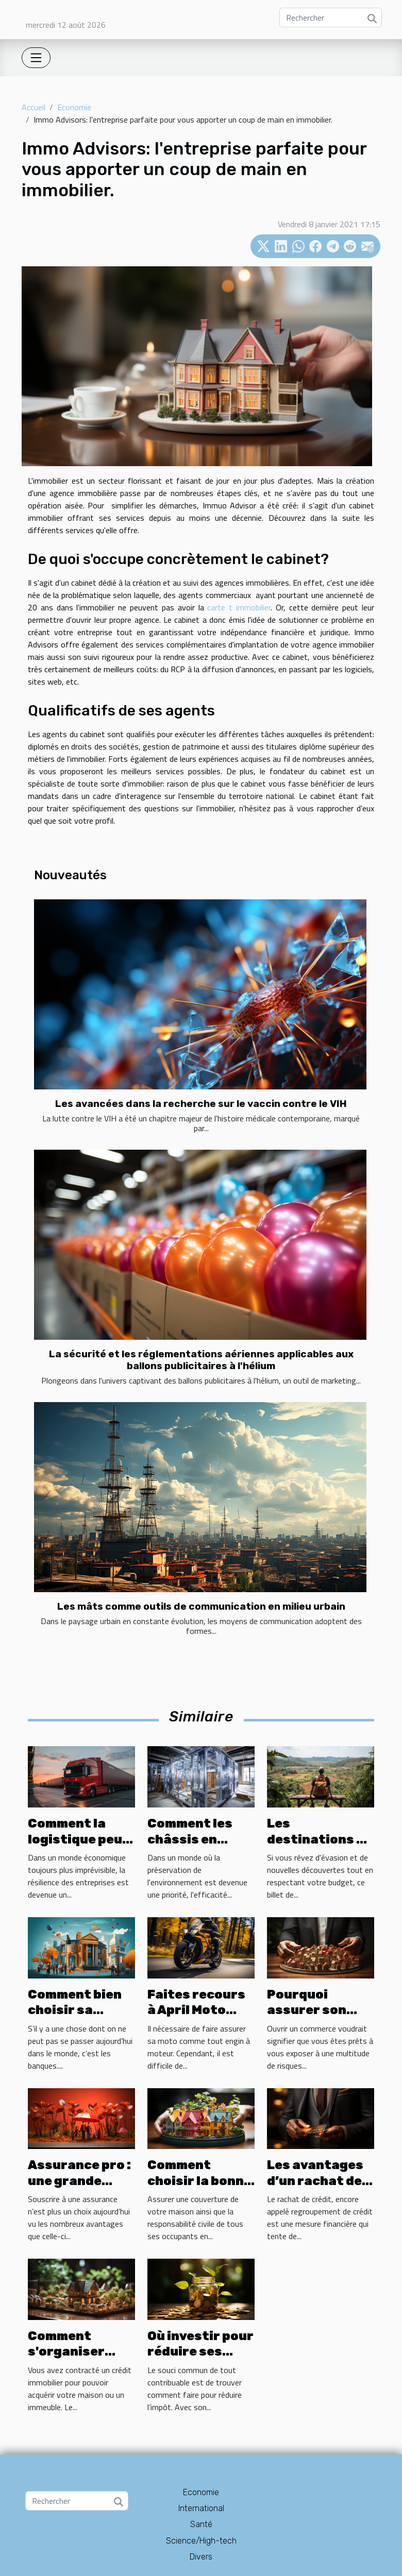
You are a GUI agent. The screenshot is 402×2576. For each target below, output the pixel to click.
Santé (201, 2524)
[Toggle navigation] (36, 57)
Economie (74, 107)
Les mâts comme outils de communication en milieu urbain (201, 1606)
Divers (201, 2557)
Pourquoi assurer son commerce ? (306, 2010)
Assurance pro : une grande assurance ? (79, 2181)
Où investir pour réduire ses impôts (200, 2352)
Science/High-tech (201, 2541)
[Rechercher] (330, 17)
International (201, 2508)
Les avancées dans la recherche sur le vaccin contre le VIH (201, 1104)
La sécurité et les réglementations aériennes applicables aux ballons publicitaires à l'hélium (201, 1360)
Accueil (33, 107)
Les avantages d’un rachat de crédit (315, 2181)
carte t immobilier (237, 607)
